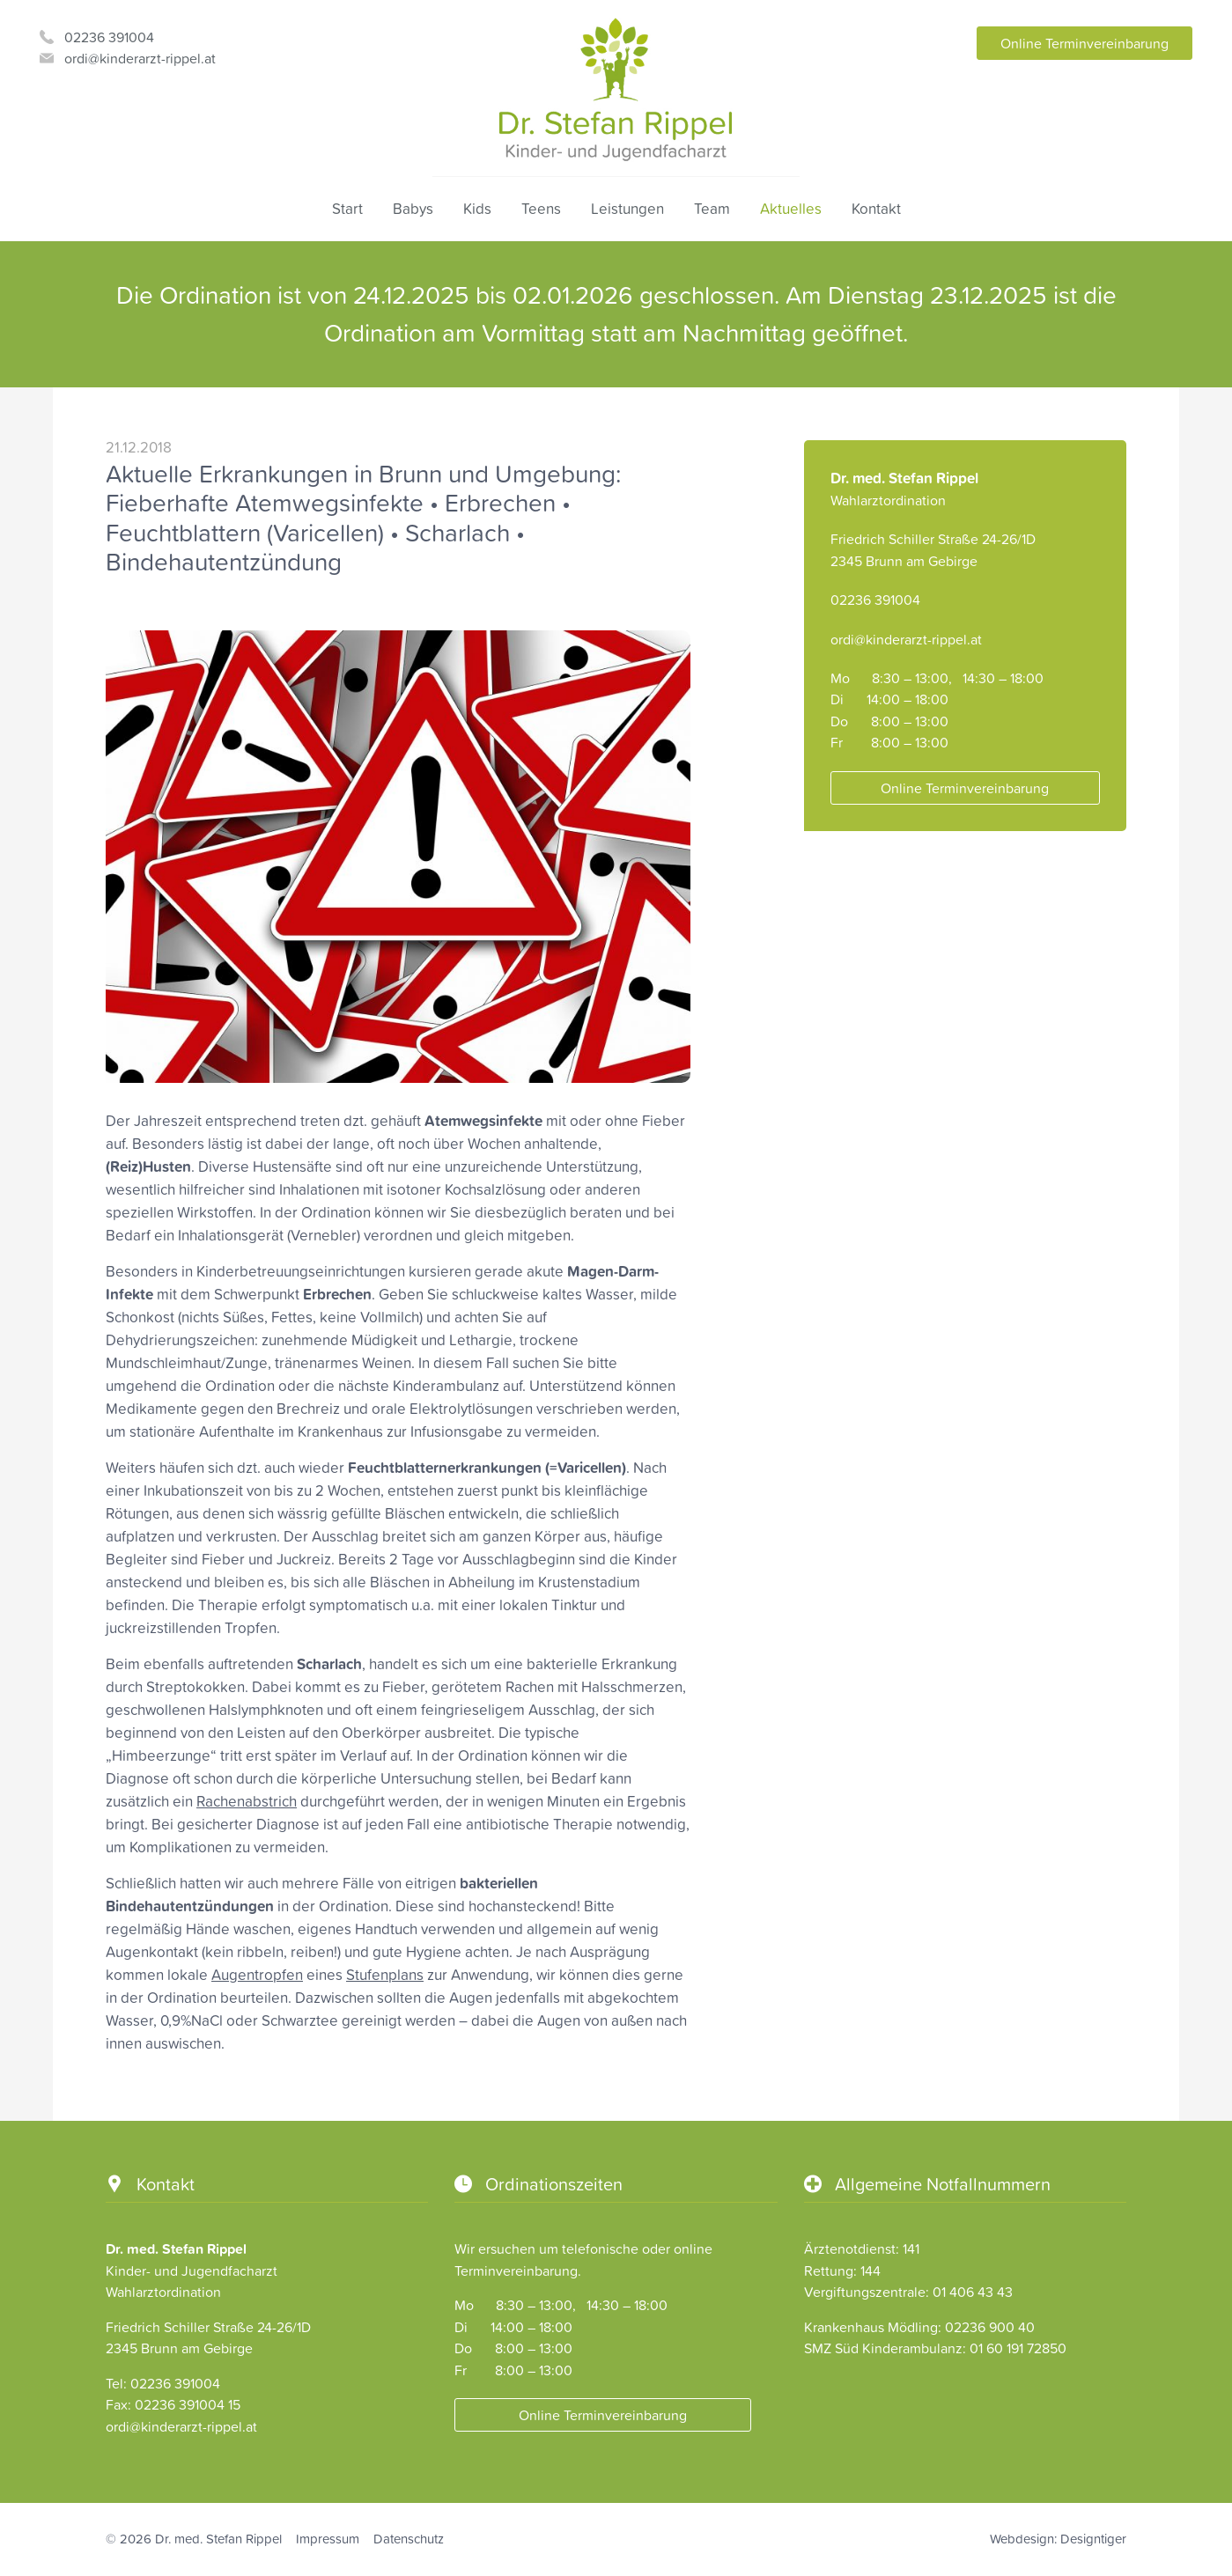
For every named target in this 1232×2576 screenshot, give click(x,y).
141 (911, 2248)
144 (870, 2270)
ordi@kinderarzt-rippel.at (140, 58)
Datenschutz (408, 2538)
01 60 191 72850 (1018, 2348)
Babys (413, 208)
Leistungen (627, 208)
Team (712, 208)
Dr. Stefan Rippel (615, 90)
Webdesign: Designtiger (1058, 2538)
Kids (477, 208)
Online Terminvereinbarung (1084, 43)
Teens (541, 208)
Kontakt (876, 208)
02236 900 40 (990, 2326)
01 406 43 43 (973, 2291)
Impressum (327, 2538)
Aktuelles (791, 208)
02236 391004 (109, 37)
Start (347, 208)
